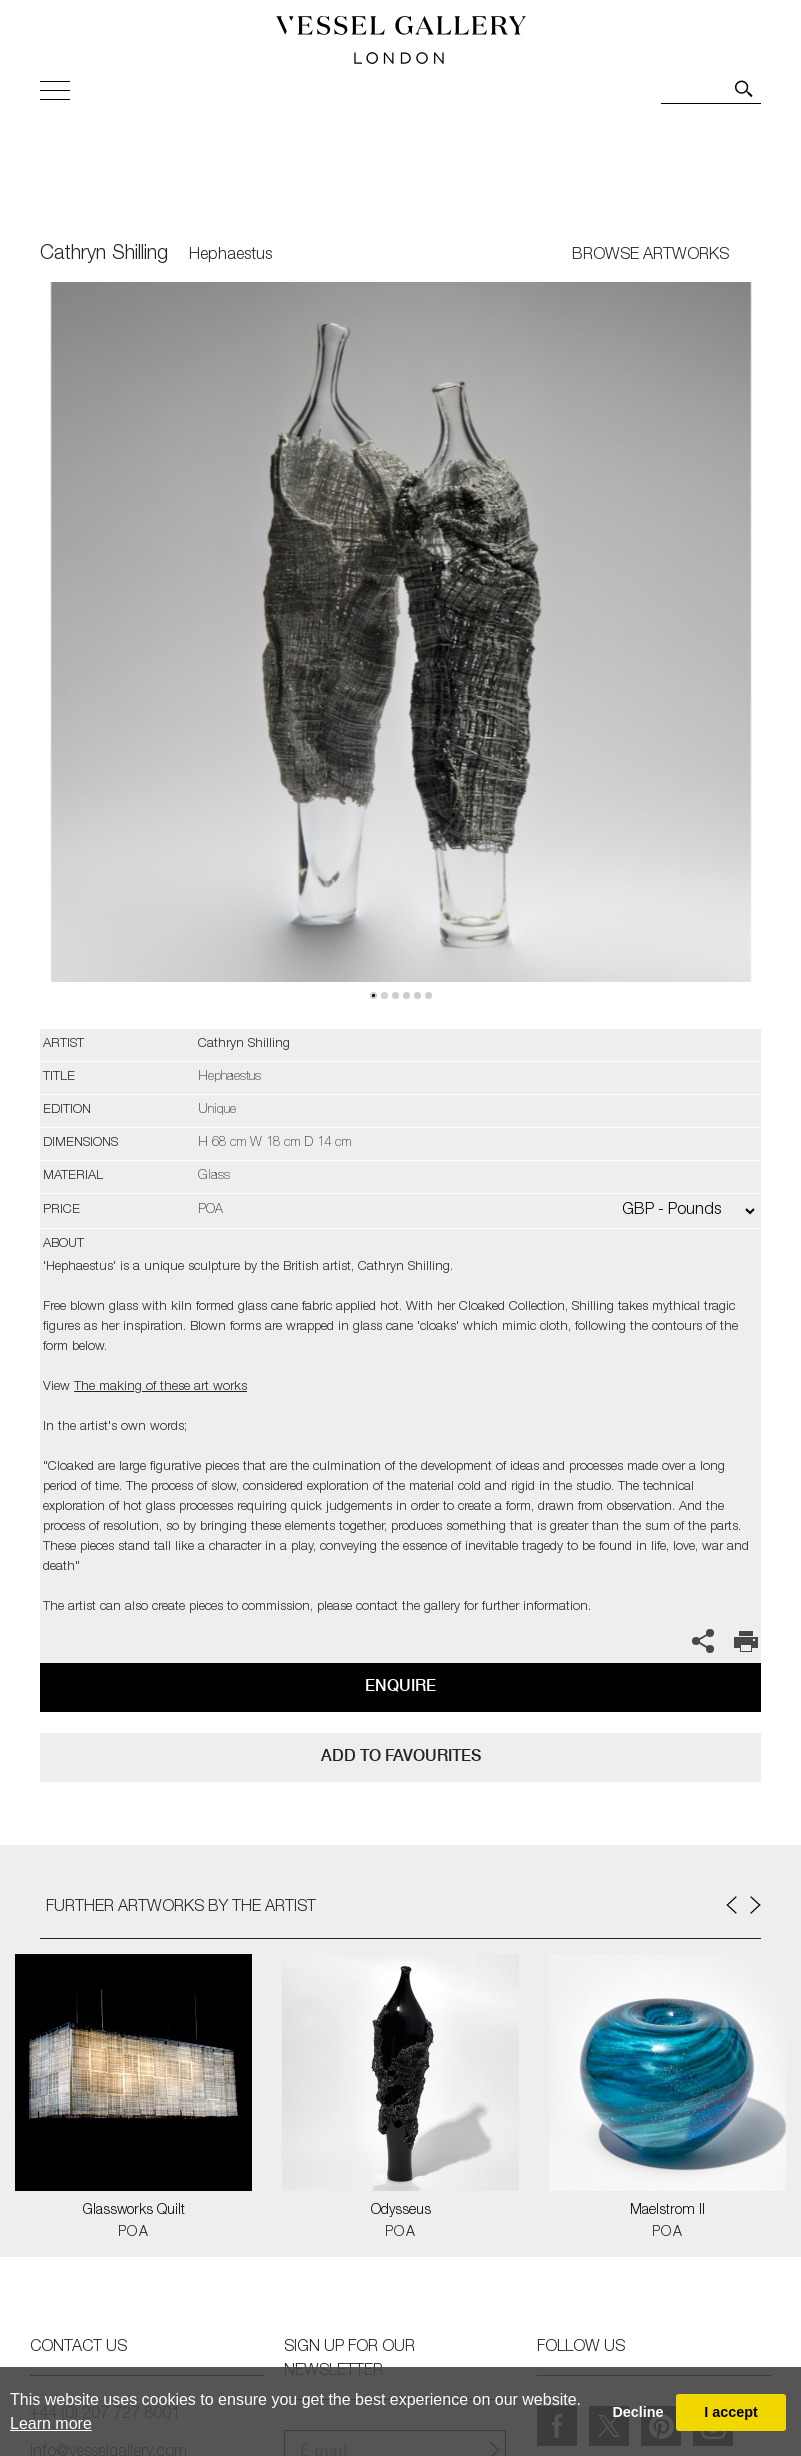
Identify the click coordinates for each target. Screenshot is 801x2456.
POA (133, 2233)
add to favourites (401, 1755)
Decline (637, 2412)
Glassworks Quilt (134, 2211)
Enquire (400, 1685)
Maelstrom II (667, 2211)
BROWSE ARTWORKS (650, 256)
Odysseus (401, 2211)
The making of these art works (160, 1387)
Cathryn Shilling (104, 255)
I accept (731, 2412)
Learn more (51, 2423)
